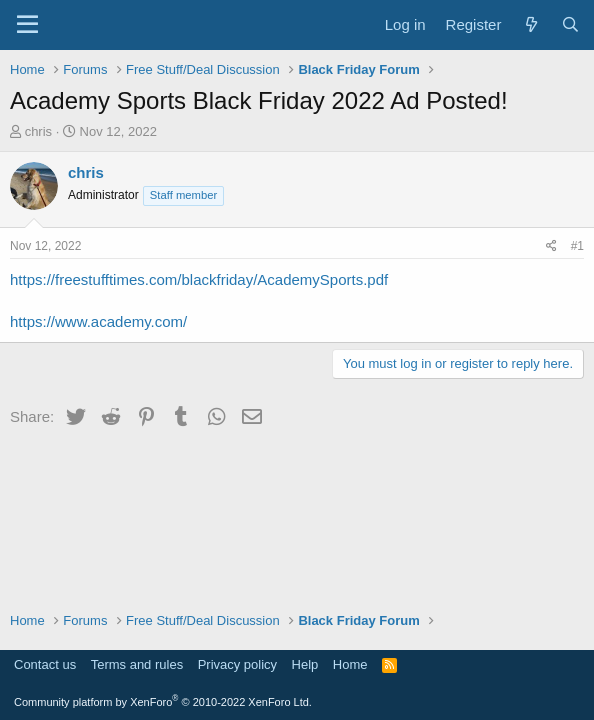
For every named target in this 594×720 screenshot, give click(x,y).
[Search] (570, 24)
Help (305, 664)
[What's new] (530, 24)
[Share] (551, 246)
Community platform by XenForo (163, 702)
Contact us (45, 664)
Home (350, 664)
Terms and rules (137, 664)
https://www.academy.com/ (98, 321)
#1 (577, 246)
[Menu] (27, 25)
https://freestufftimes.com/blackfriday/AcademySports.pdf (199, 279)
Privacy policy (237, 664)
